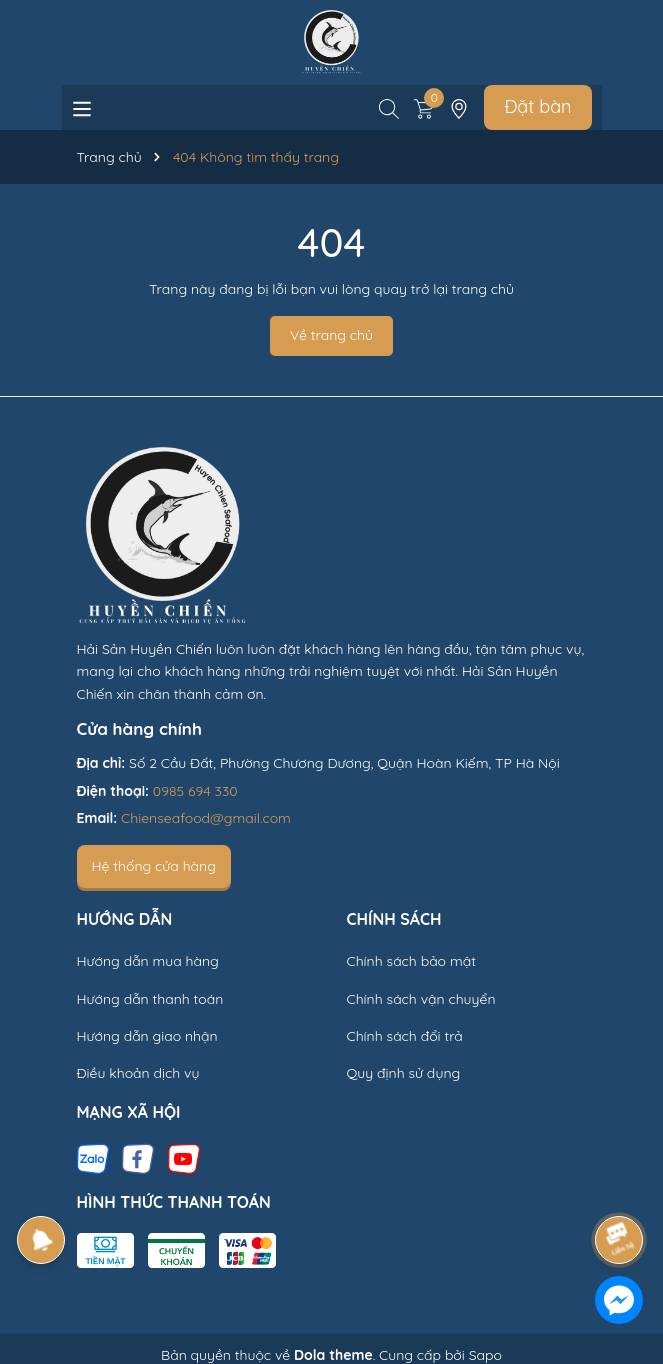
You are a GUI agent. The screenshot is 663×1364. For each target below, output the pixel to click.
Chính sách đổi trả (405, 1036)
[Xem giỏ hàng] (424, 107)
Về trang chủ (331, 335)
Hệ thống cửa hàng (154, 866)
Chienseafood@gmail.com (206, 818)
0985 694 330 (195, 791)
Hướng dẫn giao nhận (147, 1036)
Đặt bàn (537, 106)
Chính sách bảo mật (411, 961)
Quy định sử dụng (404, 1073)
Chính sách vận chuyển (421, 999)
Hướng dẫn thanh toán (150, 999)
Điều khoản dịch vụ (138, 1073)
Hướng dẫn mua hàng (148, 961)
